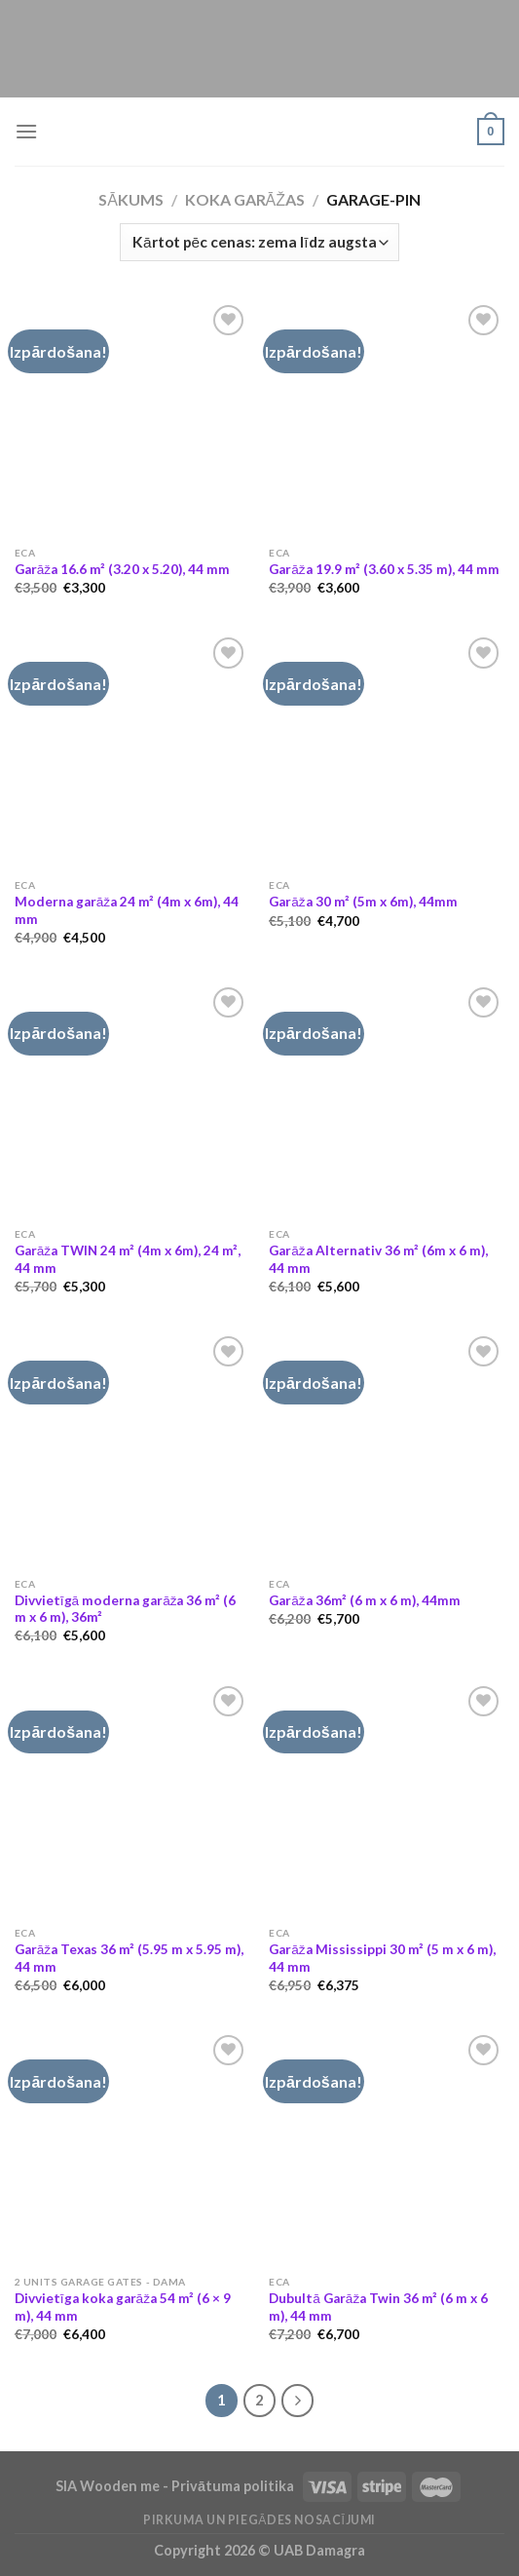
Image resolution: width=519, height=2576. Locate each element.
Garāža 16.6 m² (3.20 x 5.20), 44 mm (122, 569)
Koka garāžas (245, 199)
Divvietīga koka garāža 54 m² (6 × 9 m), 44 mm (123, 2307)
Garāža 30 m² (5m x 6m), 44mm (363, 901)
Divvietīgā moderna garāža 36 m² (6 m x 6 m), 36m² (126, 1609)
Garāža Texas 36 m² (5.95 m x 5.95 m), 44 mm (129, 1958)
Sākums (131, 199)
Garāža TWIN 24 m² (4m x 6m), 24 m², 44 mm (128, 1259)
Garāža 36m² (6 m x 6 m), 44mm (364, 1600)
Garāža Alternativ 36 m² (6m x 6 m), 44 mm (378, 1259)
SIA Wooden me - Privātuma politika (176, 2486)
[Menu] (26, 131)
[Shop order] (259, 242)
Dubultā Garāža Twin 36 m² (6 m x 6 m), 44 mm (378, 2307)
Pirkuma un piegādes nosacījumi (259, 2520)
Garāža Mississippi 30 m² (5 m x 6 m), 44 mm (382, 1958)
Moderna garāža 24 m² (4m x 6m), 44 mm (127, 910)
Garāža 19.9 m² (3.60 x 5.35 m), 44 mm (384, 569)
